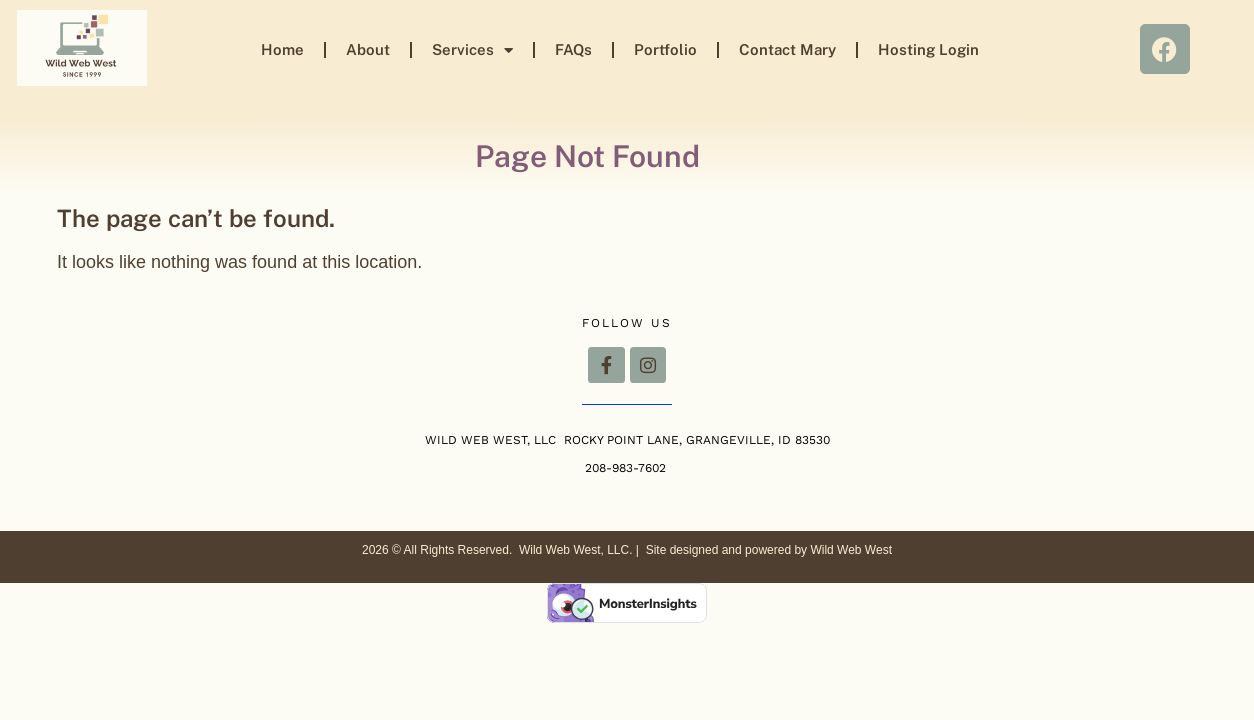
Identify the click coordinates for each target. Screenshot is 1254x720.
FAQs (573, 49)
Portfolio (665, 49)
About (368, 49)
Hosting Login (928, 49)
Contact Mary (787, 49)
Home (282, 49)
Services (472, 50)
